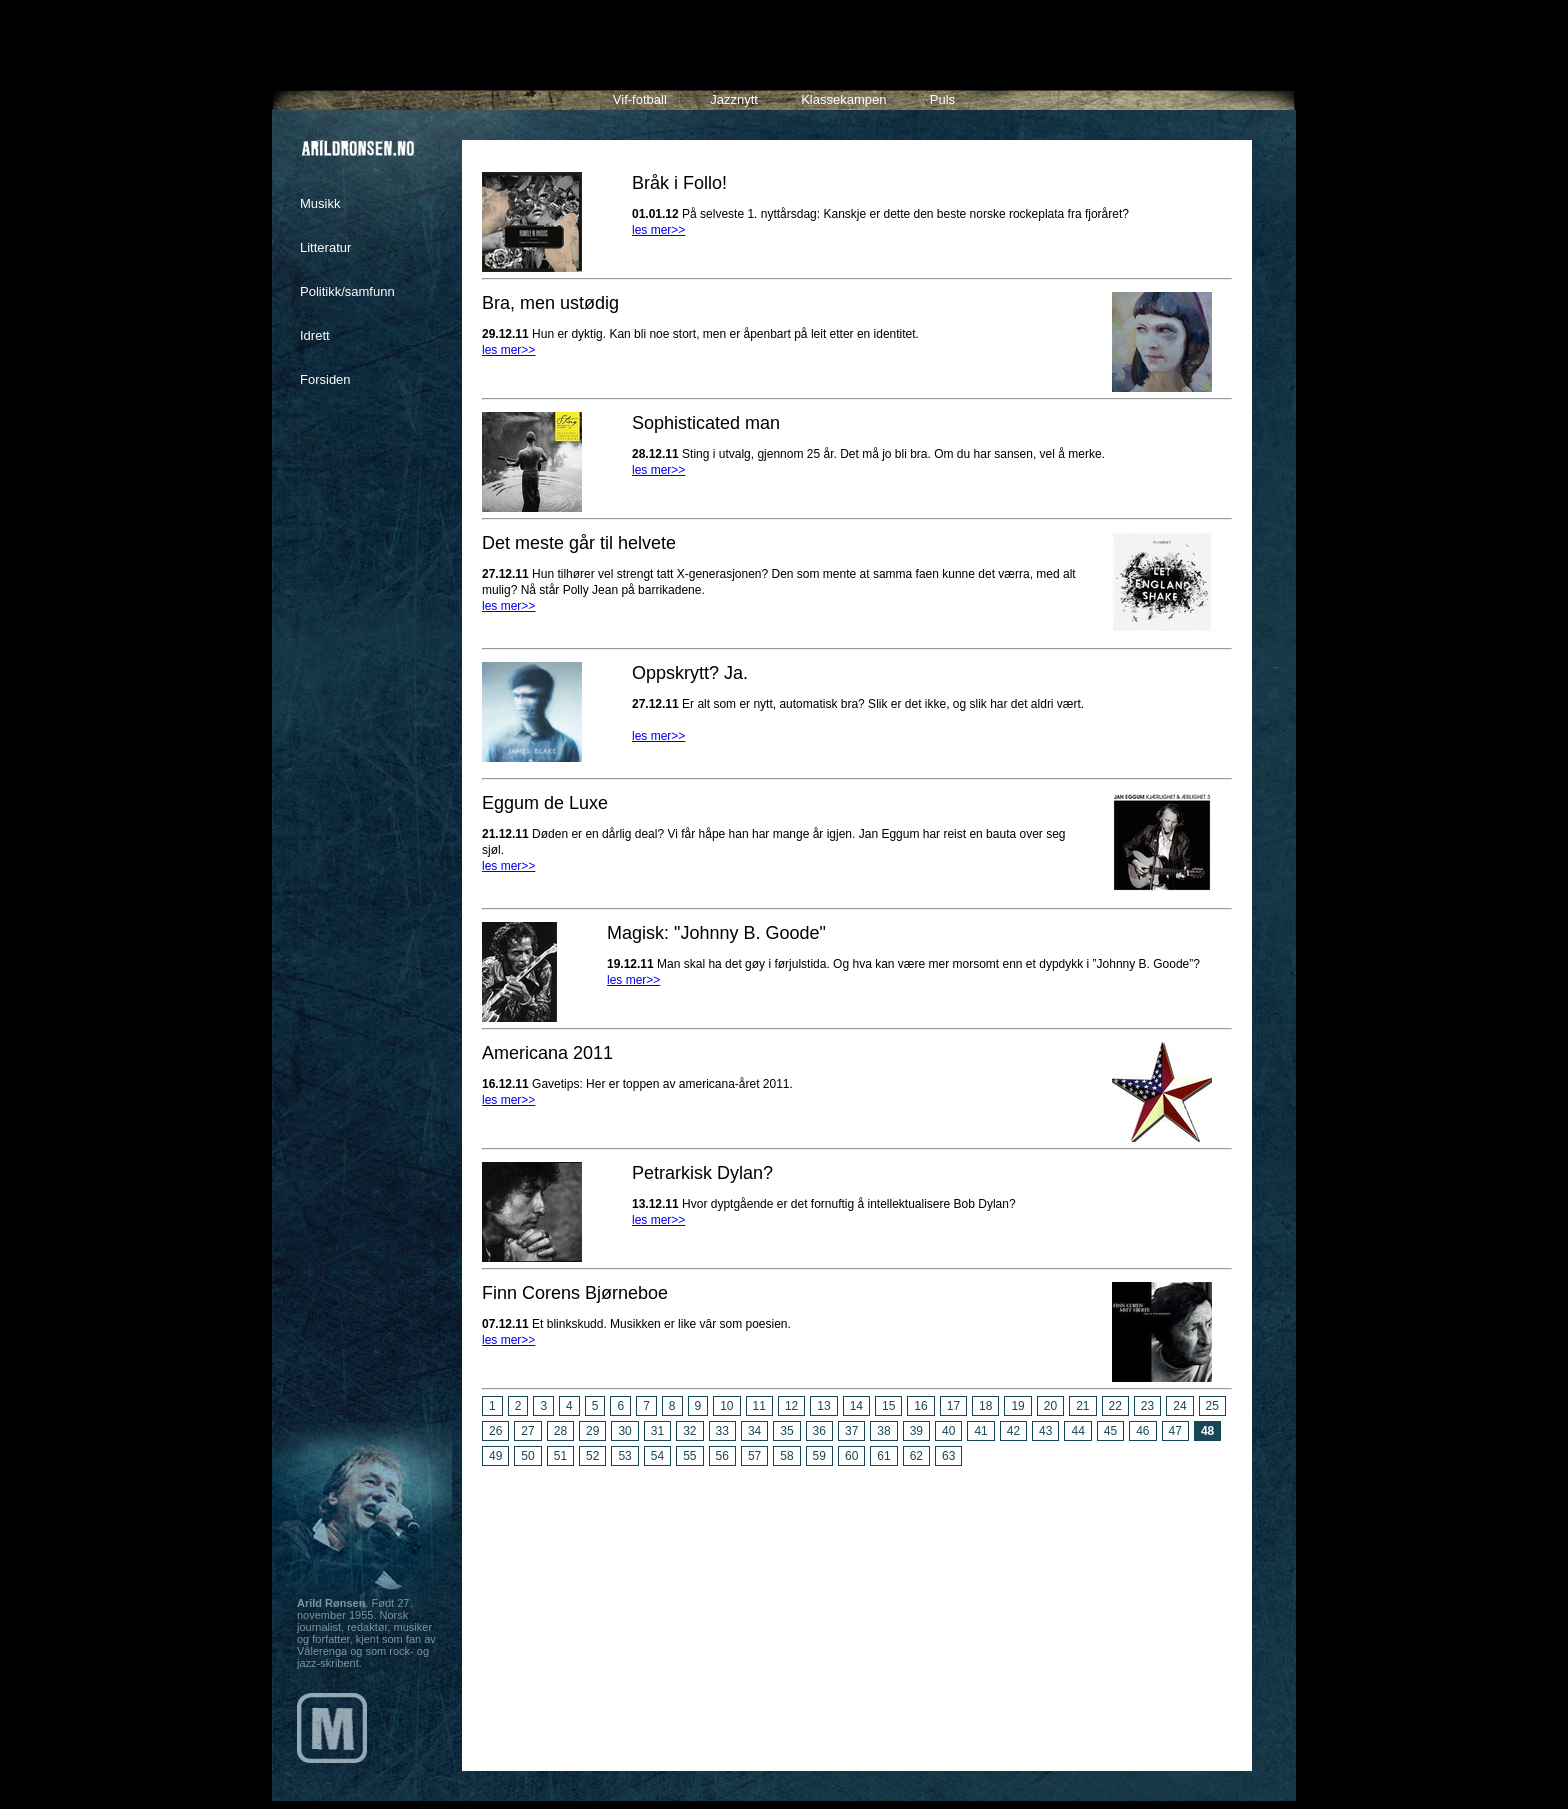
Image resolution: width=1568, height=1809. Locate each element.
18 (985, 1406)
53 (624, 1456)
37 (851, 1431)
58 (786, 1456)
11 (759, 1406)
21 (1082, 1406)
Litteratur (325, 247)
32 (689, 1431)
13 (823, 1406)
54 (657, 1456)
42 (1013, 1431)
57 (754, 1456)
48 (1207, 1431)
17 (953, 1406)
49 (495, 1456)
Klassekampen (843, 99)
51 (560, 1456)
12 (791, 1406)
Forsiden (325, 379)
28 (560, 1431)
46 (1142, 1431)
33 (722, 1431)
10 (726, 1406)
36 (819, 1431)
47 (1175, 1431)
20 (1050, 1406)
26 (495, 1431)
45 (1110, 1431)
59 (819, 1456)
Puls (942, 99)
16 (920, 1406)
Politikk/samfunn (347, 291)
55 (689, 1456)
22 (1115, 1406)
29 (592, 1431)
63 (948, 1456)
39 (916, 1431)
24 (1179, 1406)
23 (1147, 1406)
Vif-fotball (640, 99)
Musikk (320, 203)
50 (527, 1456)
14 (856, 1406)
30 (624, 1431)
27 (527, 1431)
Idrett (315, 335)
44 (1077, 1431)
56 (722, 1456)
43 (1045, 1431)
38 (883, 1431)
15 (888, 1406)
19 (1017, 1406)
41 (980, 1431)
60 (851, 1456)
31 (657, 1431)
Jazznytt (734, 99)
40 (948, 1431)
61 (883, 1456)
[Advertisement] (857, 1611)
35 (786, 1431)
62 (916, 1456)
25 (1212, 1406)
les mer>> (658, 230)
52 (592, 1456)
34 (754, 1431)
